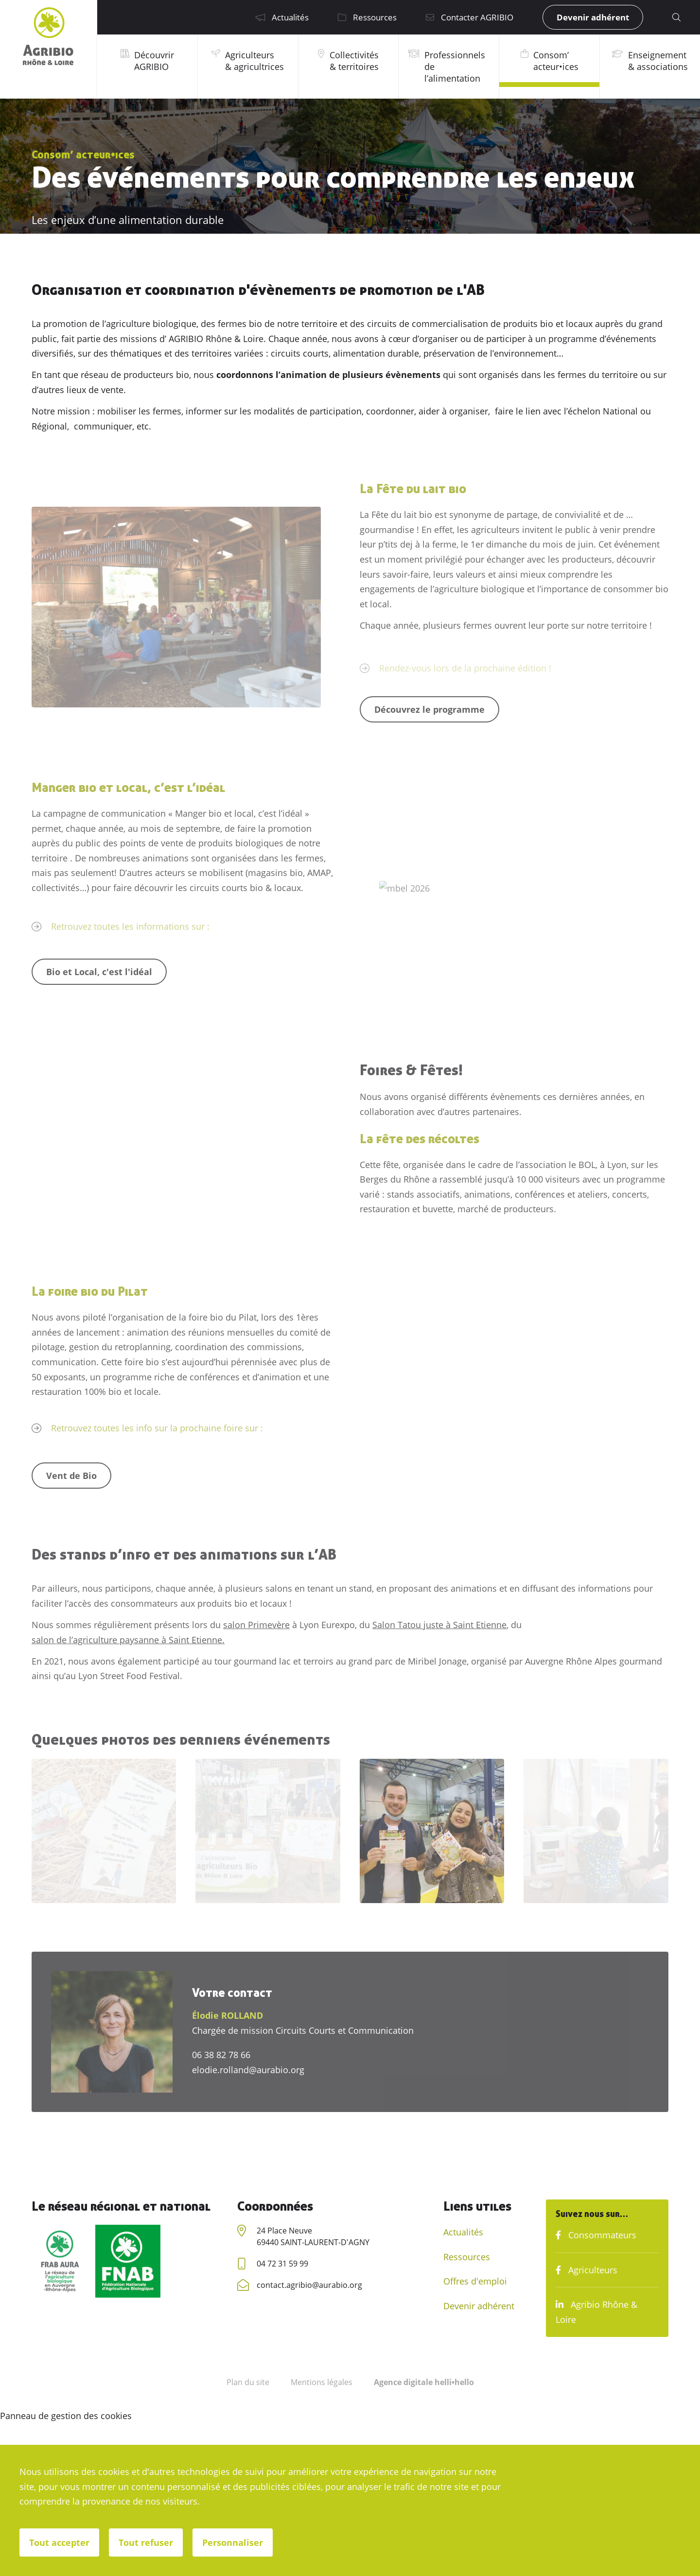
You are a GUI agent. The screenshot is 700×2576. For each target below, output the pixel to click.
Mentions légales (321, 2382)
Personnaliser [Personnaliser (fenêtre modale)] (232, 2542)
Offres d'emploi (475, 2281)
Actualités (282, 17)
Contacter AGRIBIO (469, 17)
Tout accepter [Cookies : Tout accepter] (59, 2542)
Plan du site (248, 2382)
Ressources (367, 17)
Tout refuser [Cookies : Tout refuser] (146, 2542)
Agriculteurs (586, 2270)
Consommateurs (596, 2235)
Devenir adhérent (593, 17)
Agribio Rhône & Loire (596, 2312)
